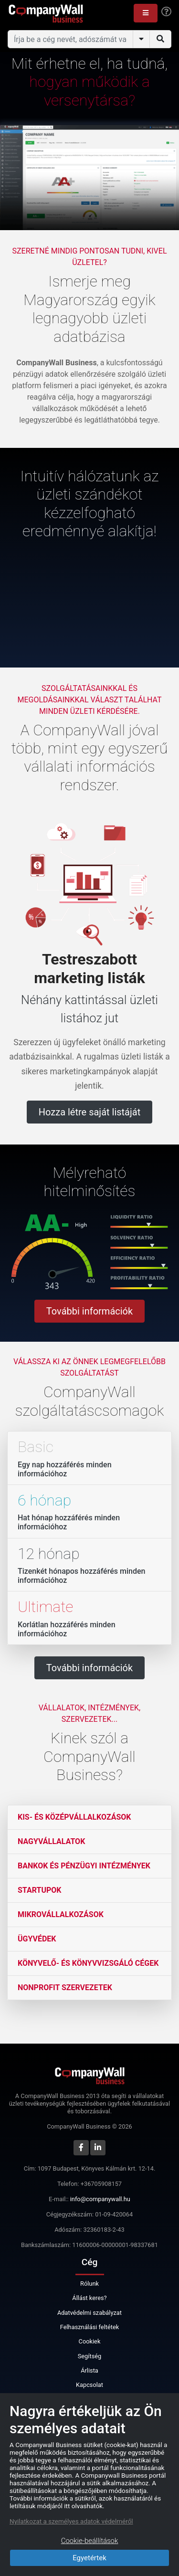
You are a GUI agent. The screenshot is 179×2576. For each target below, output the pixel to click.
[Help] (166, 12)
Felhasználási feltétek (89, 2327)
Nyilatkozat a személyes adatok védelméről (71, 2521)
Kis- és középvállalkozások (74, 1817)
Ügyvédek (37, 1938)
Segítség (90, 2356)
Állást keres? (89, 2297)
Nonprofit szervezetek (65, 1987)
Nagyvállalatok (51, 1841)
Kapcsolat (89, 2384)
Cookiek (90, 2341)
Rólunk (89, 2283)
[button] (146, 13)
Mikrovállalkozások (61, 1914)
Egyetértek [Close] (89, 2558)
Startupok (39, 1890)
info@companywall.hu (100, 2199)
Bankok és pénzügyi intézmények (84, 1865)
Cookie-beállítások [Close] (89, 2540)
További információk (89, 1311)
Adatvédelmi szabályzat (89, 2312)
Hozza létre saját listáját (89, 1112)
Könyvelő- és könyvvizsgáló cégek (88, 1963)
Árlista (89, 2370)
